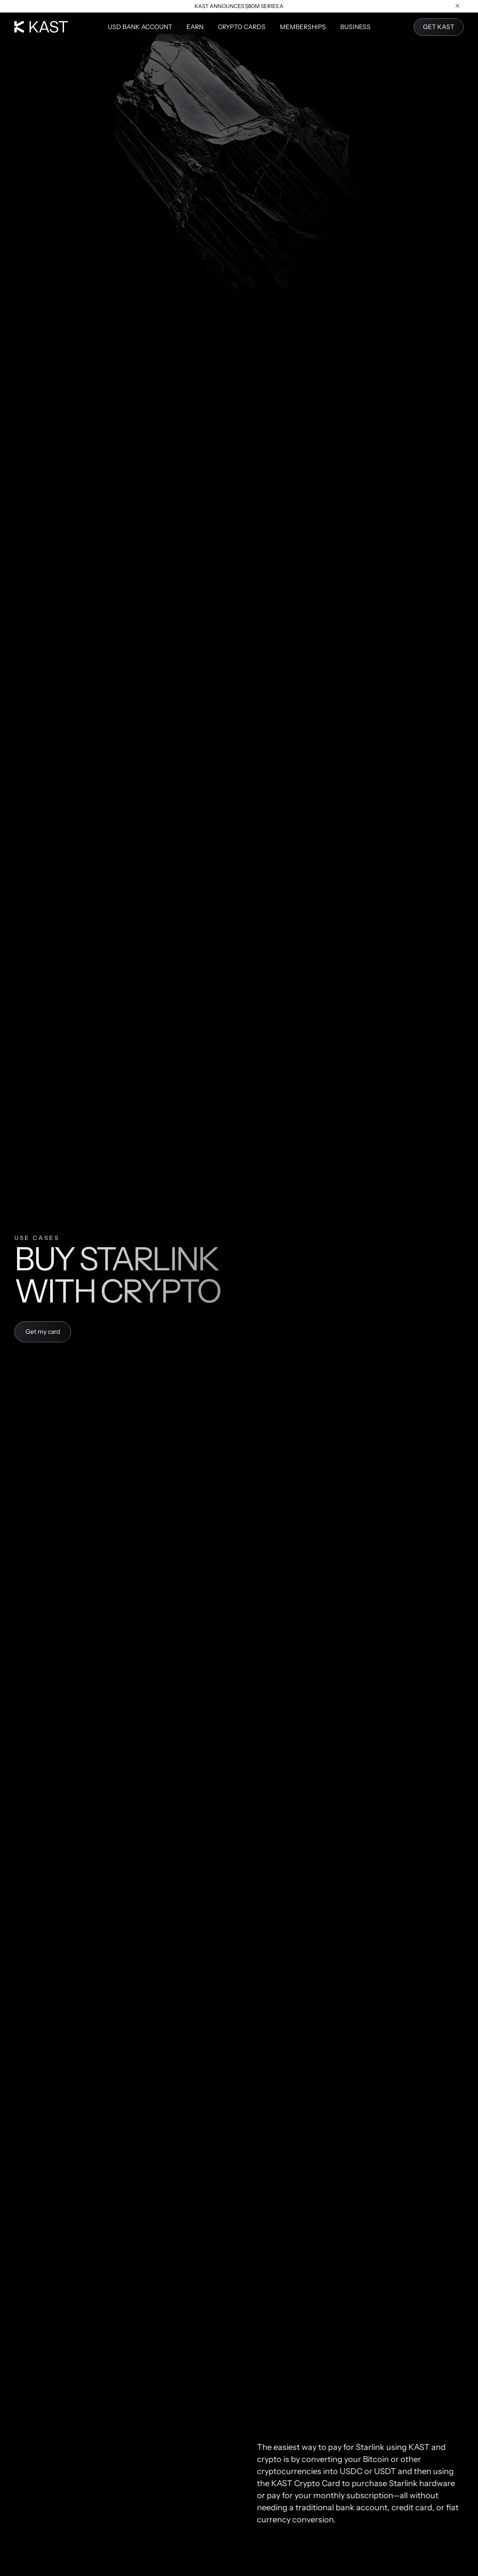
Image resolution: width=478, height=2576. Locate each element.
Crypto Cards (242, 27)
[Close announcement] (458, 5)
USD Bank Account (140, 27)
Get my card (42, 1332)
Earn (194, 27)
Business (355, 27)
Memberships (303, 27)
